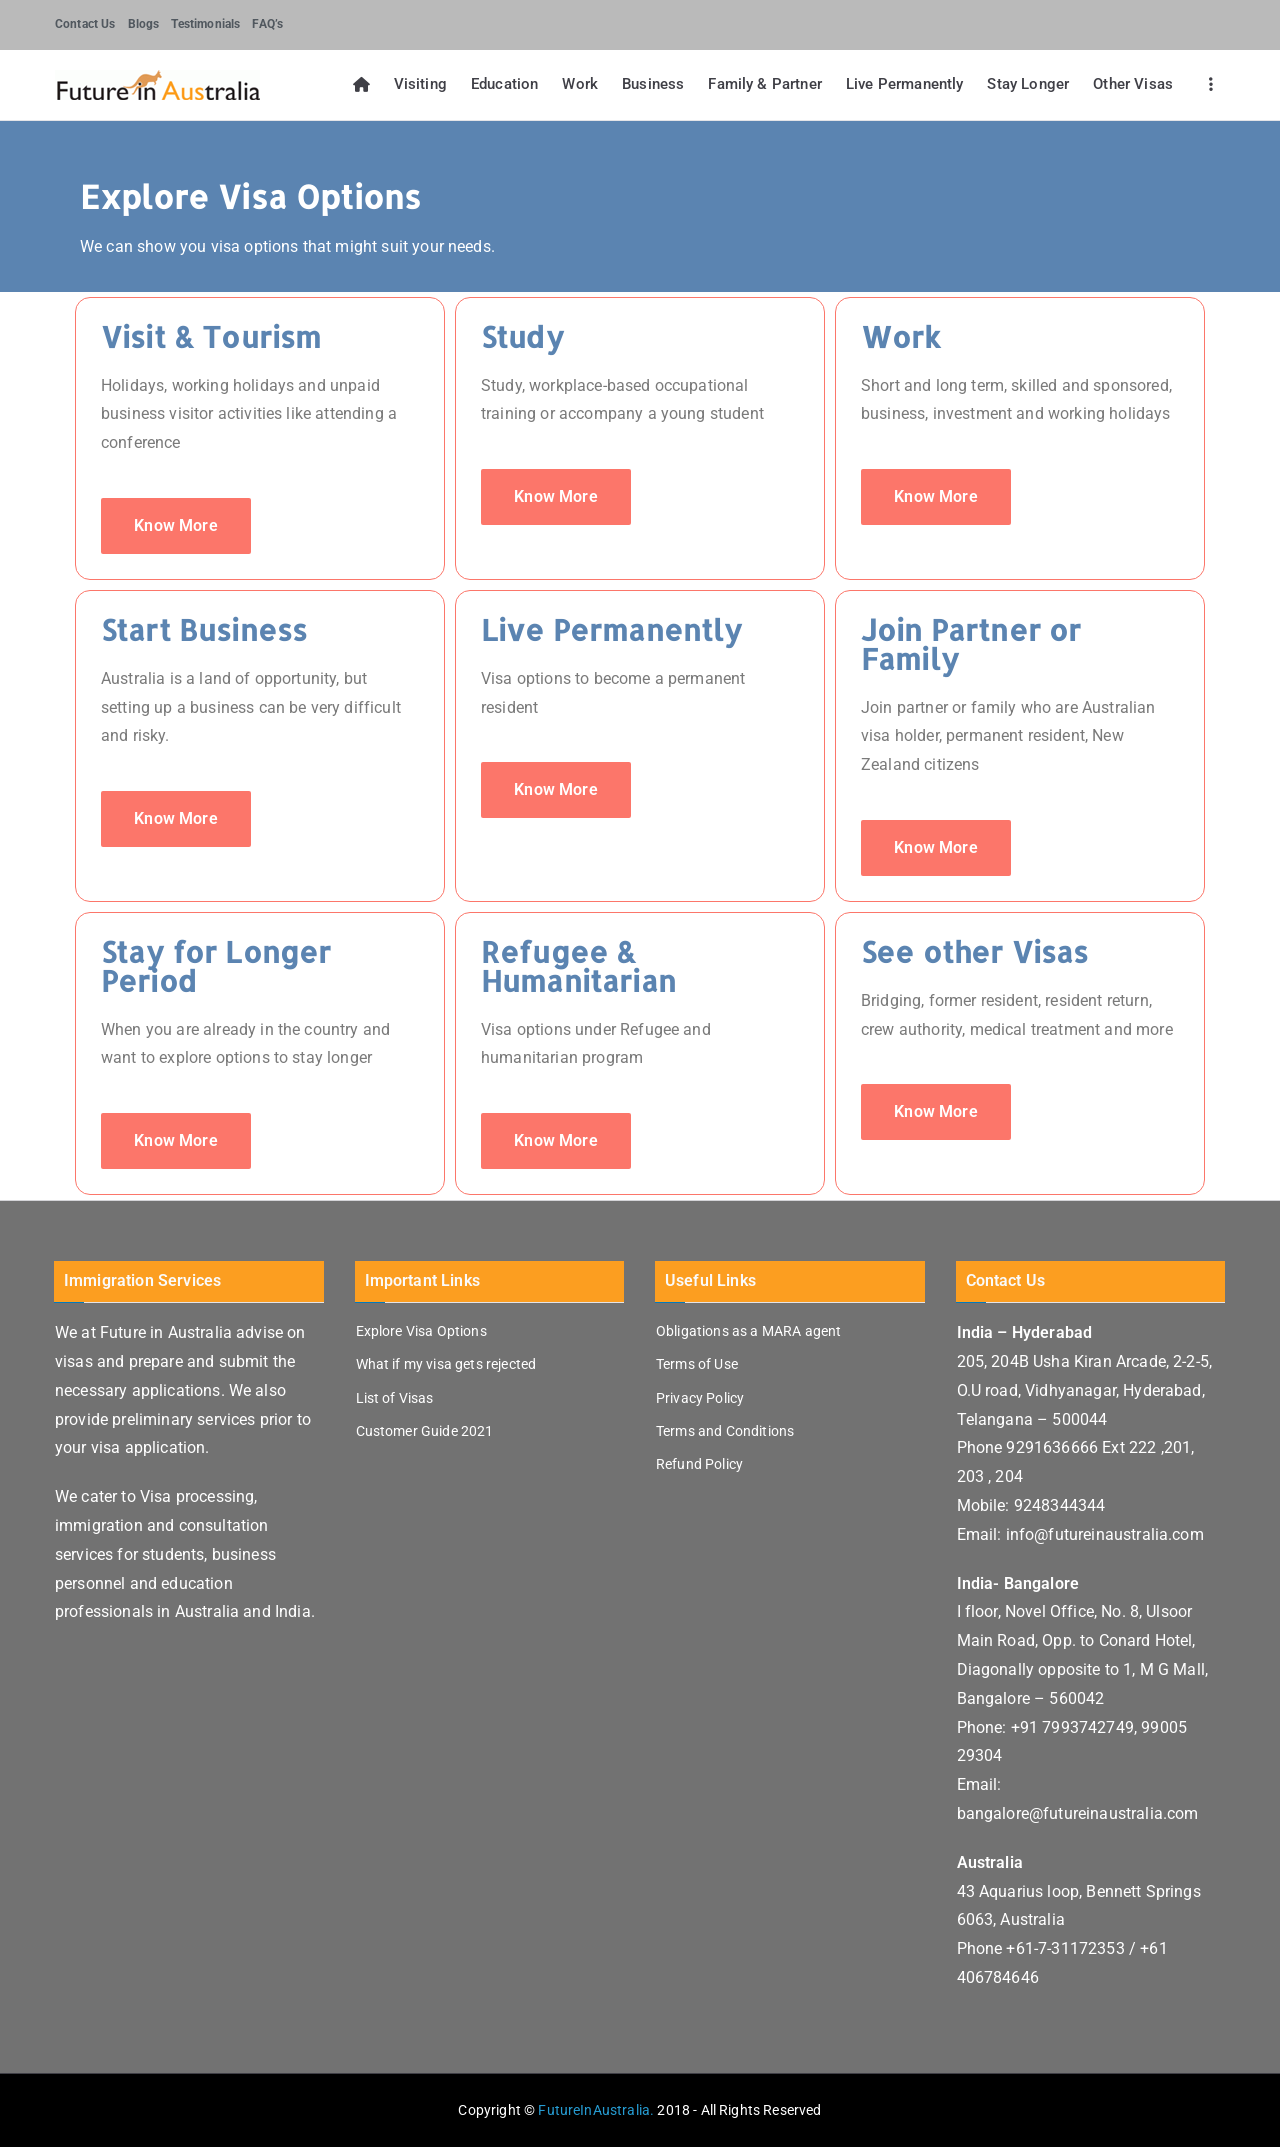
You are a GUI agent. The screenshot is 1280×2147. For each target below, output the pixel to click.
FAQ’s (267, 24)
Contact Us (85, 24)
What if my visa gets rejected (446, 1364)
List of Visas (395, 1398)
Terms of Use (697, 1364)
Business (653, 84)
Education (504, 84)
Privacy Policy (700, 1398)
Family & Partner (765, 84)
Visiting (420, 84)
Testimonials (205, 24)
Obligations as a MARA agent (748, 1331)
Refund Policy (699, 1464)
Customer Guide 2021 (425, 1431)
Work (580, 84)
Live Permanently (905, 84)
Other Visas (1133, 84)
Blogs (144, 24)
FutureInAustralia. (596, 2110)
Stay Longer (1028, 84)
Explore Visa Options (421, 1331)
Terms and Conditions (725, 1431)
